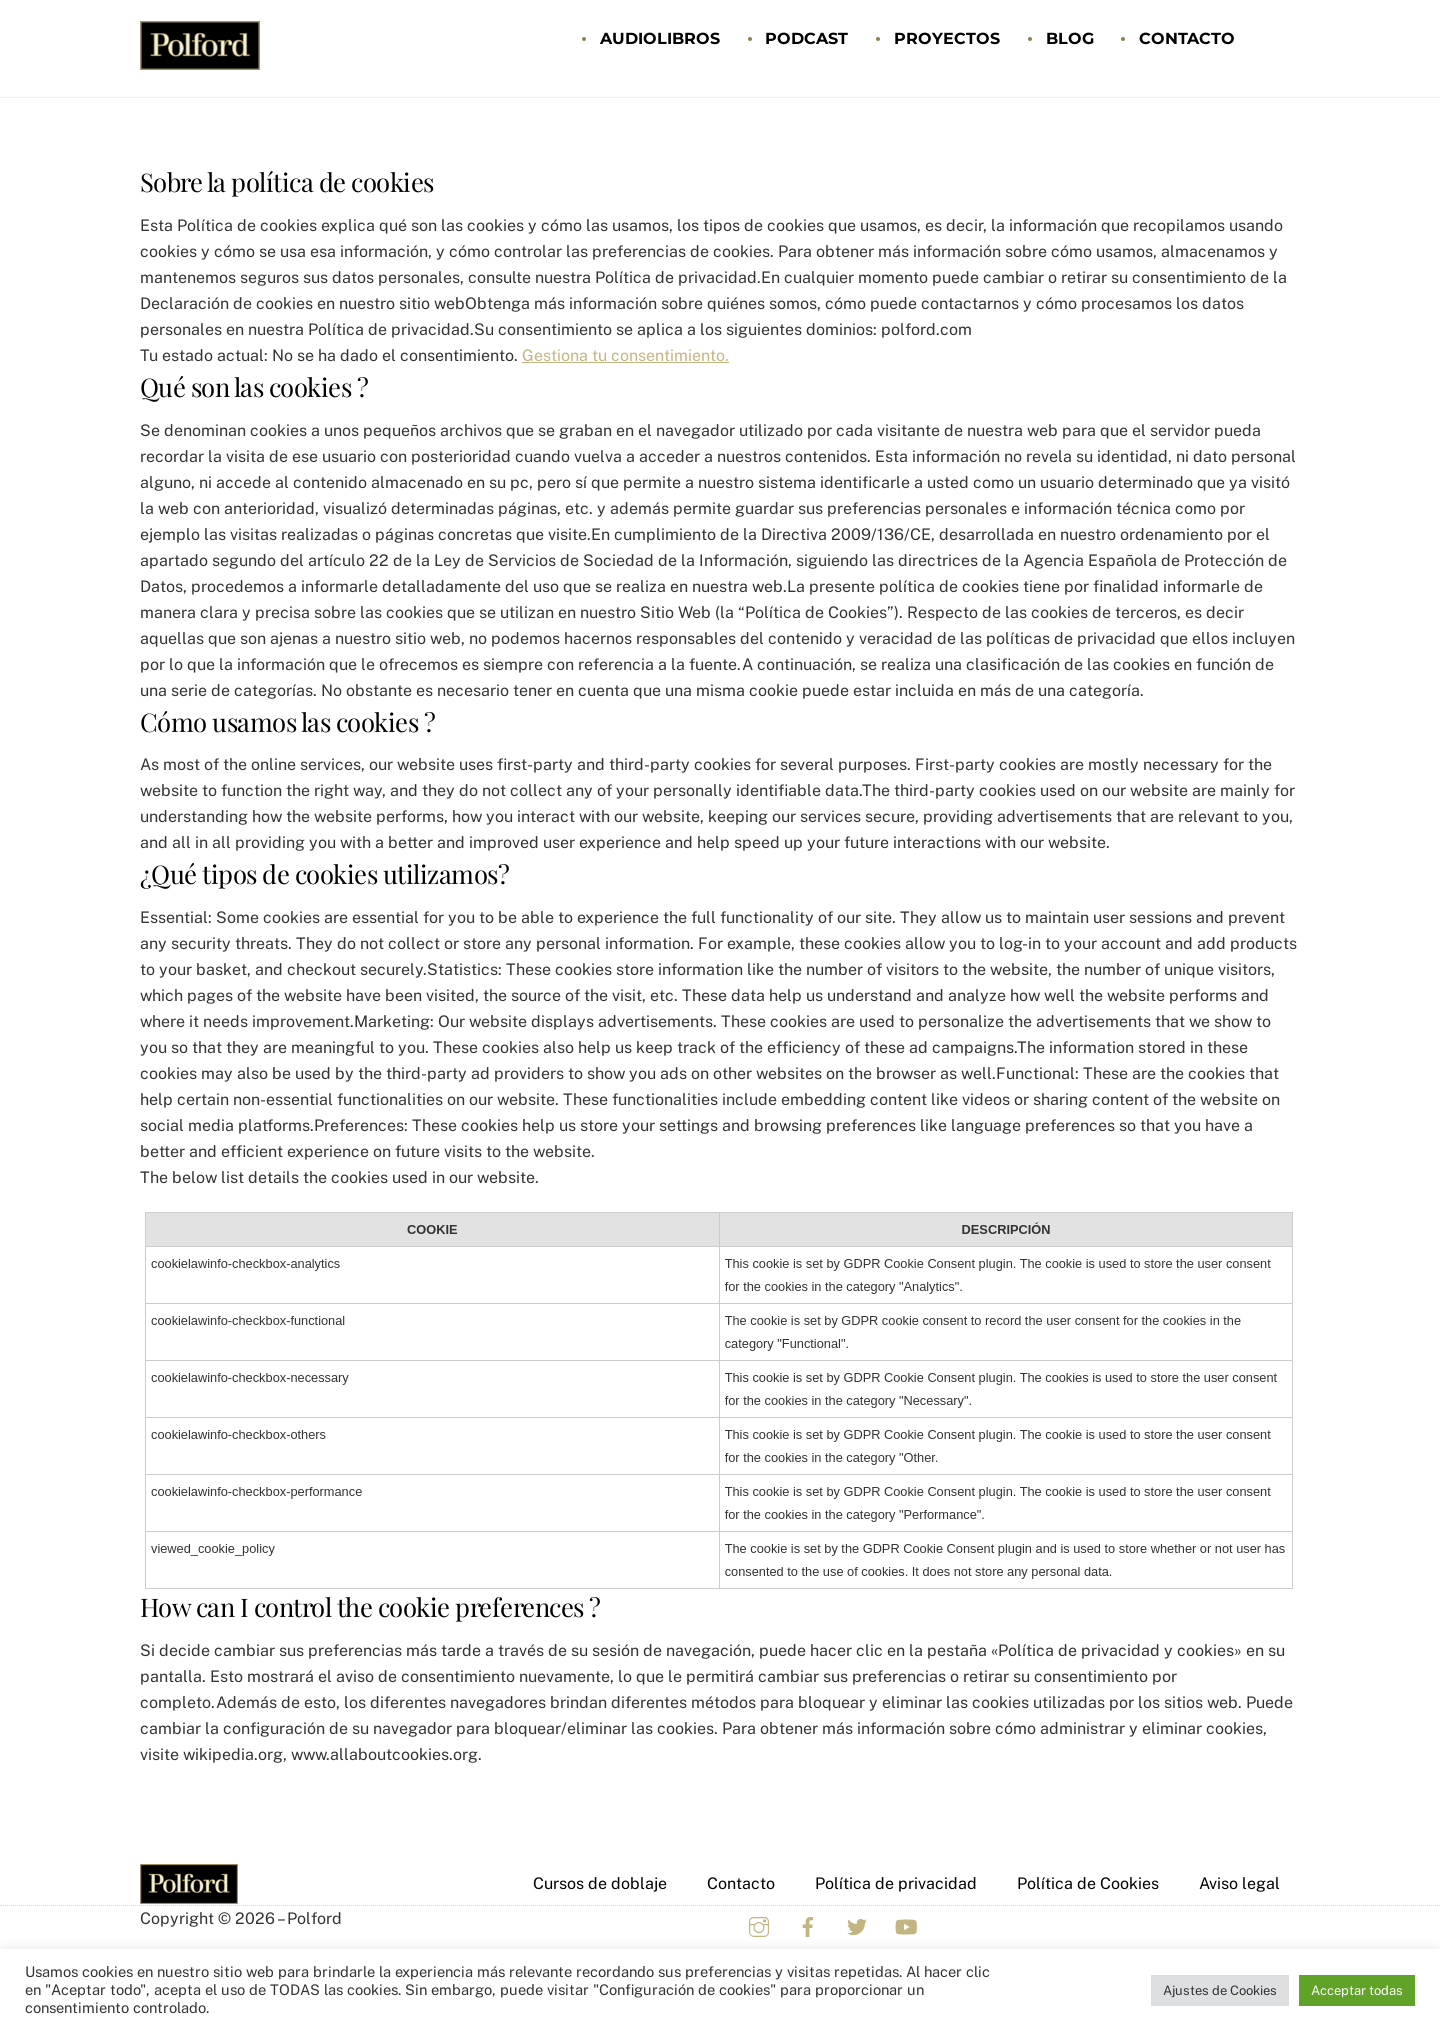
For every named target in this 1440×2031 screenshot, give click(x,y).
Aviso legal (1239, 1883)
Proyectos (947, 38)
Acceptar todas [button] (1357, 1990)
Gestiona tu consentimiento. (625, 355)
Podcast (806, 38)
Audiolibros (660, 38)
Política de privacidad (896, 1883)
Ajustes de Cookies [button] (1220, 1990)
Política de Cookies (1088, 1883)
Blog (1070, 38)
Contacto (1187, 38)
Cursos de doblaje (600, 1883)
